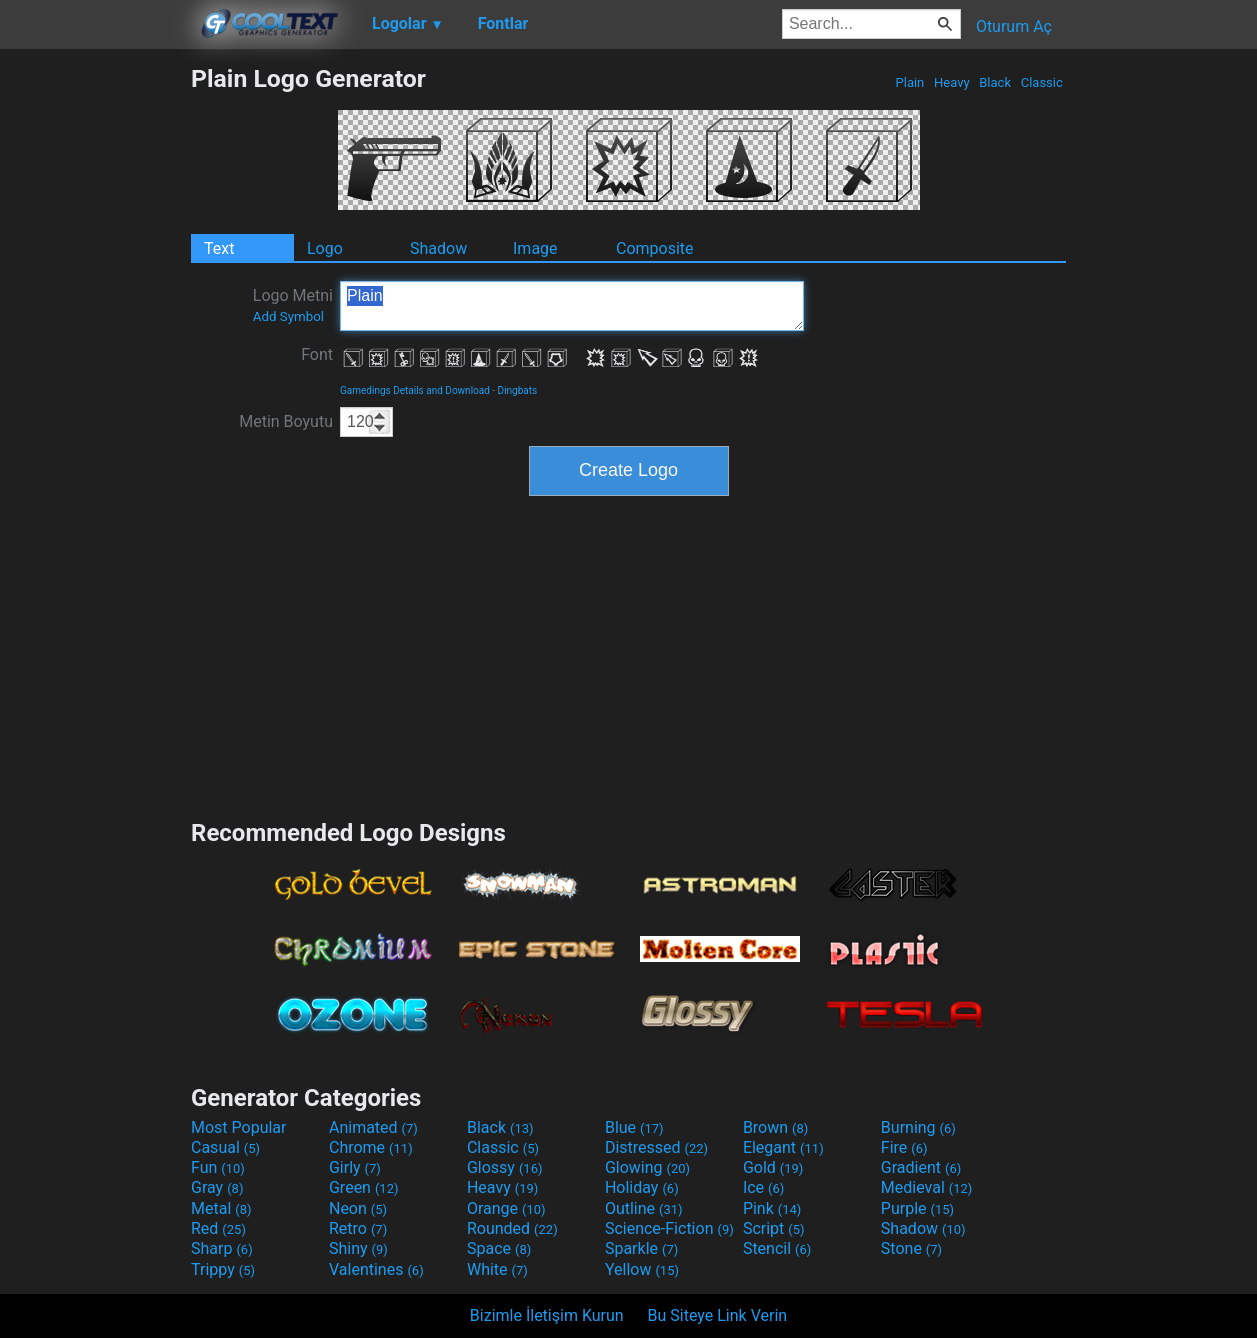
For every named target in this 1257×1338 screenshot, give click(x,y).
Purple (917, 1208)
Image (535, 248)
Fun (218, 1167)
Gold (773, 1167)
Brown (775, 1127)
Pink (772, 1208)
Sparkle (641, 1248)
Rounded (512, 1228)
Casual (225, 1147)
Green (364, 1187)
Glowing (647, 1167)
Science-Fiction (669, 1228)
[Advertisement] (95, 364)
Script (774, 1228)
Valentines (376, 1269)
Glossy (505, 1167)
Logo (325, 248)
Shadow (438, 248)
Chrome (371, 1147)
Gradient (921, 1167)
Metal (221, 1208)
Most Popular (239, 1127)
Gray (217, 1187)
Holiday (642, 1187)
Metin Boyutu (286, 421)
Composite (655, 248)
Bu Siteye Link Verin (718, 1315)
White (497, 1269)
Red (218, 1228)
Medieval (927, 1187)
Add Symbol (288, 316)
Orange (506, 1208)
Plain (909, 82)
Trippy (223, 1269)
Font (317, 354)
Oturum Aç (1014, 26)
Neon (358, 1208)
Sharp (222, 1248)
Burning (918, 1127)
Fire (904, 1147)
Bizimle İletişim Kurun (547, 1315)
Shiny (358, 1248)
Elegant (783, 1147)
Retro (358, 1228)
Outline (644, 1208)
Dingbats (518, 390)
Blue (634, 1127)
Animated (373, 1127)
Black (995, 82)
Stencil (777, 1248)
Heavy (952, 82)
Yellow (642, 1269)
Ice (763, 1187)
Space (499, 1248)
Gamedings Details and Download (415, 390)
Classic (1041, 82)
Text (219, 248)
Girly (355, 1167)
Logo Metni (293, 305)
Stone (911, 1248)
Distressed (656, 1147)
